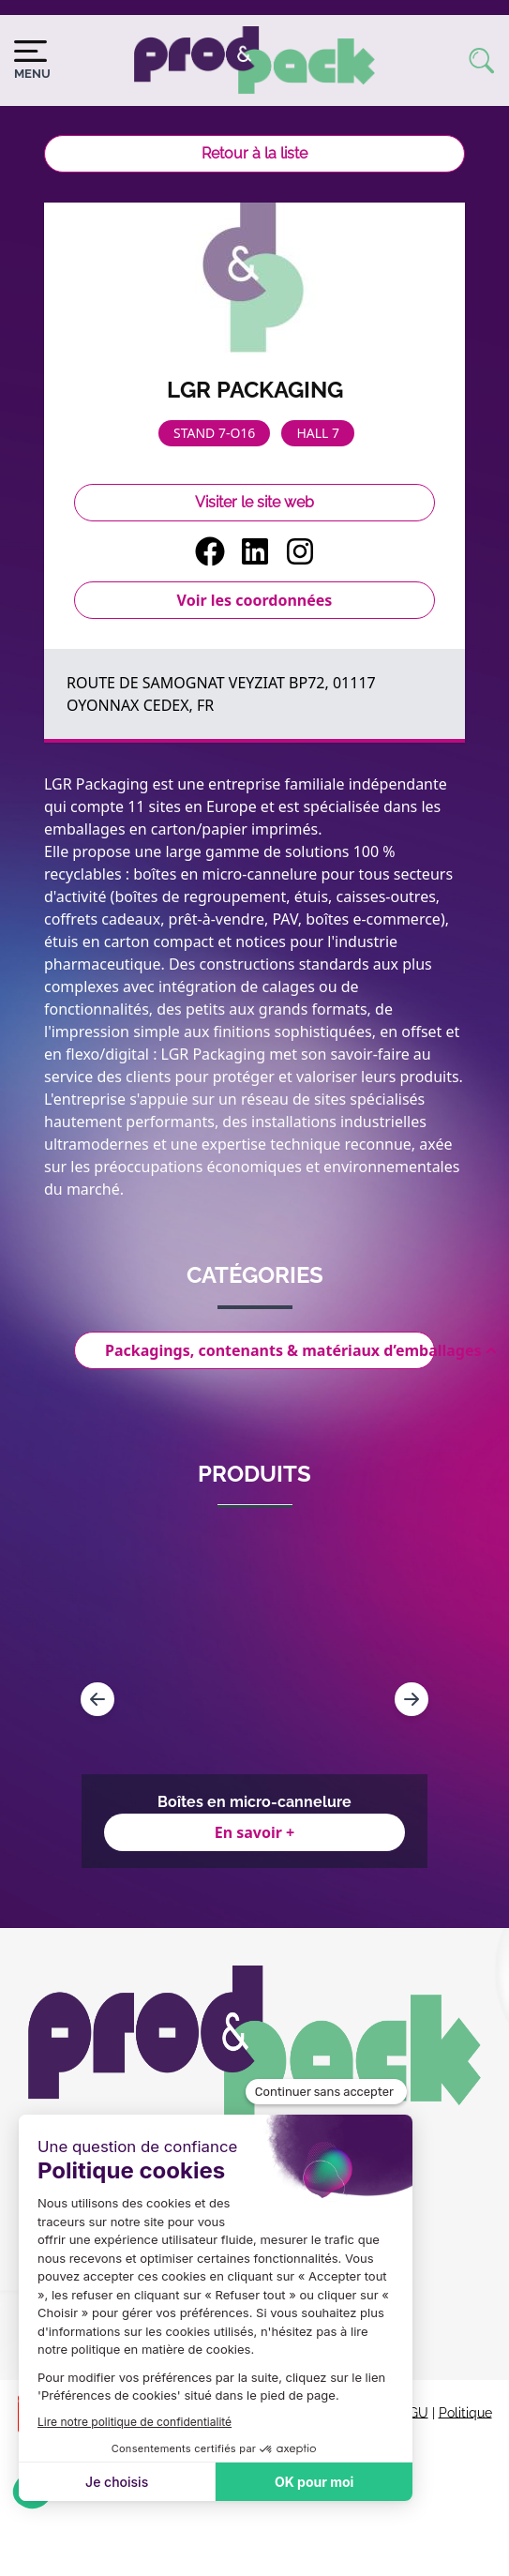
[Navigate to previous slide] (97, 1699)
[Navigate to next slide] (411, 1699)
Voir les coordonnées (255, 600)
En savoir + (255, 1832)
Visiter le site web (254, 502)
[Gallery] (254, 1699)
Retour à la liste (254, 153)
